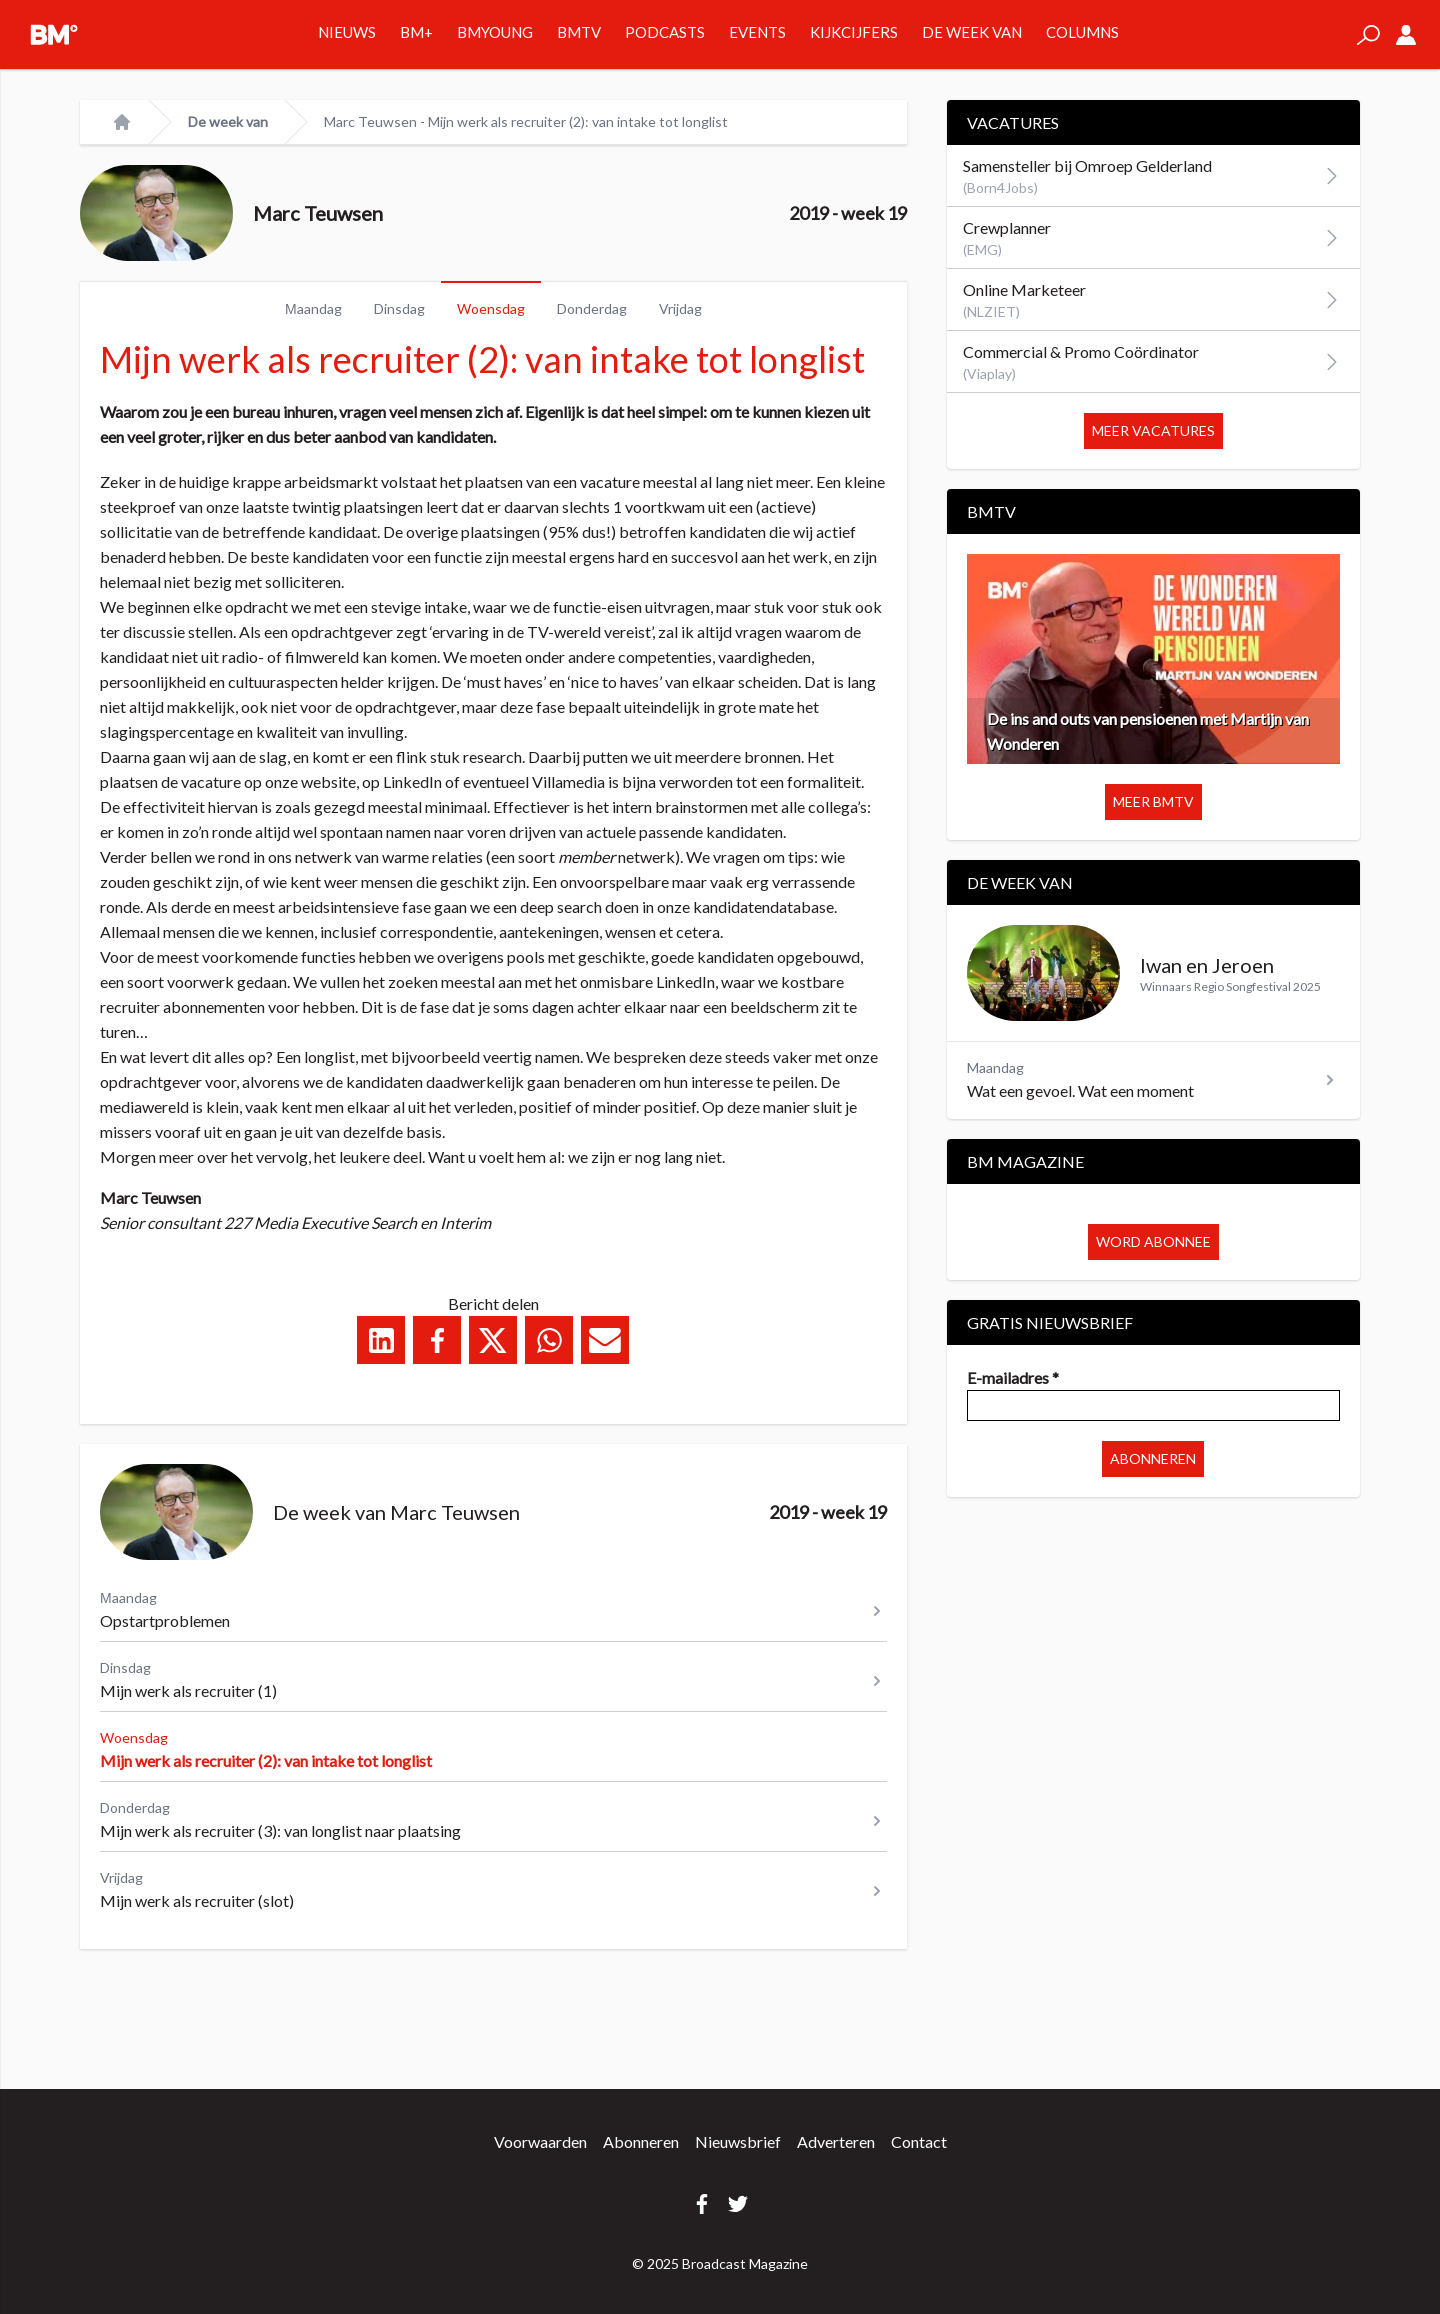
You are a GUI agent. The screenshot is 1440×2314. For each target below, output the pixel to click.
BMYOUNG (495, 32)
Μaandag (313, 308)
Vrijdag (680, 308)
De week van (972, 32)
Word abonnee (1153, 1241)
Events (757, 32)
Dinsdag (399, 308)
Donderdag (592, 308)
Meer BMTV (1153, 801)
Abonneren (1153, 1458)
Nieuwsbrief (738, 2141)
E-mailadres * (1013, 1377)
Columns (1082, 32)
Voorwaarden (540, 2141)
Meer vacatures (1153, 430)
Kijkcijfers (854, 32)
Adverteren (836, 2141)
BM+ (416, 32)
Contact (919, 2141)
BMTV (579, 32)
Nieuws (347, 32)
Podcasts (665, 32)
